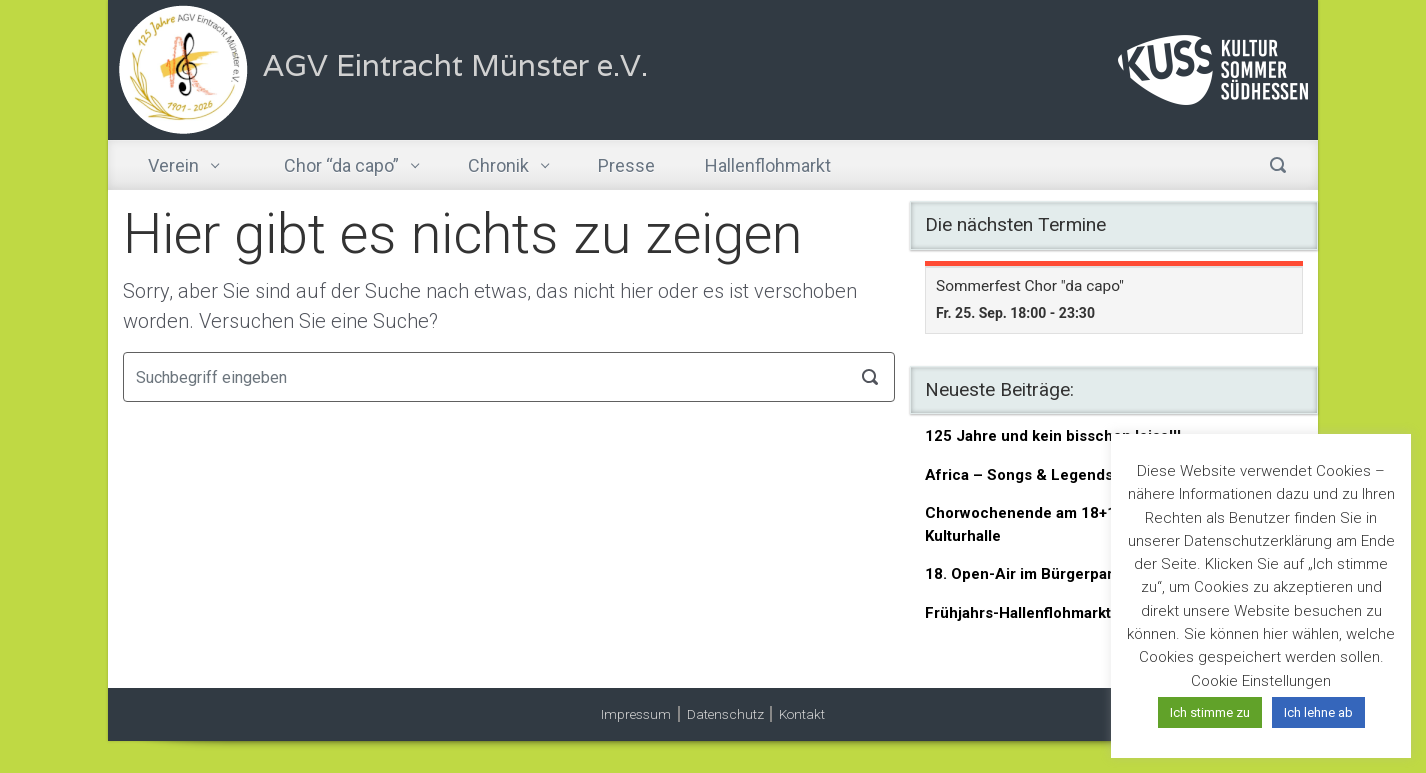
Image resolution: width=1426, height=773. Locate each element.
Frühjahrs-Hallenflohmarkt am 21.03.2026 (1072, 613)
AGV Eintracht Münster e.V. (455, 65)
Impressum (636, 714)
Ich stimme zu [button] (1210, 712)
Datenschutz (725, 714)
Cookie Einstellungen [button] (1261, 681)
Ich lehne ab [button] (1318, 712)
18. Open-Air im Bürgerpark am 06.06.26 (1068, 574)
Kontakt (802, 714)
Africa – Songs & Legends (1019, 475)
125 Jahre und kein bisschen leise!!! (1053, 436)
